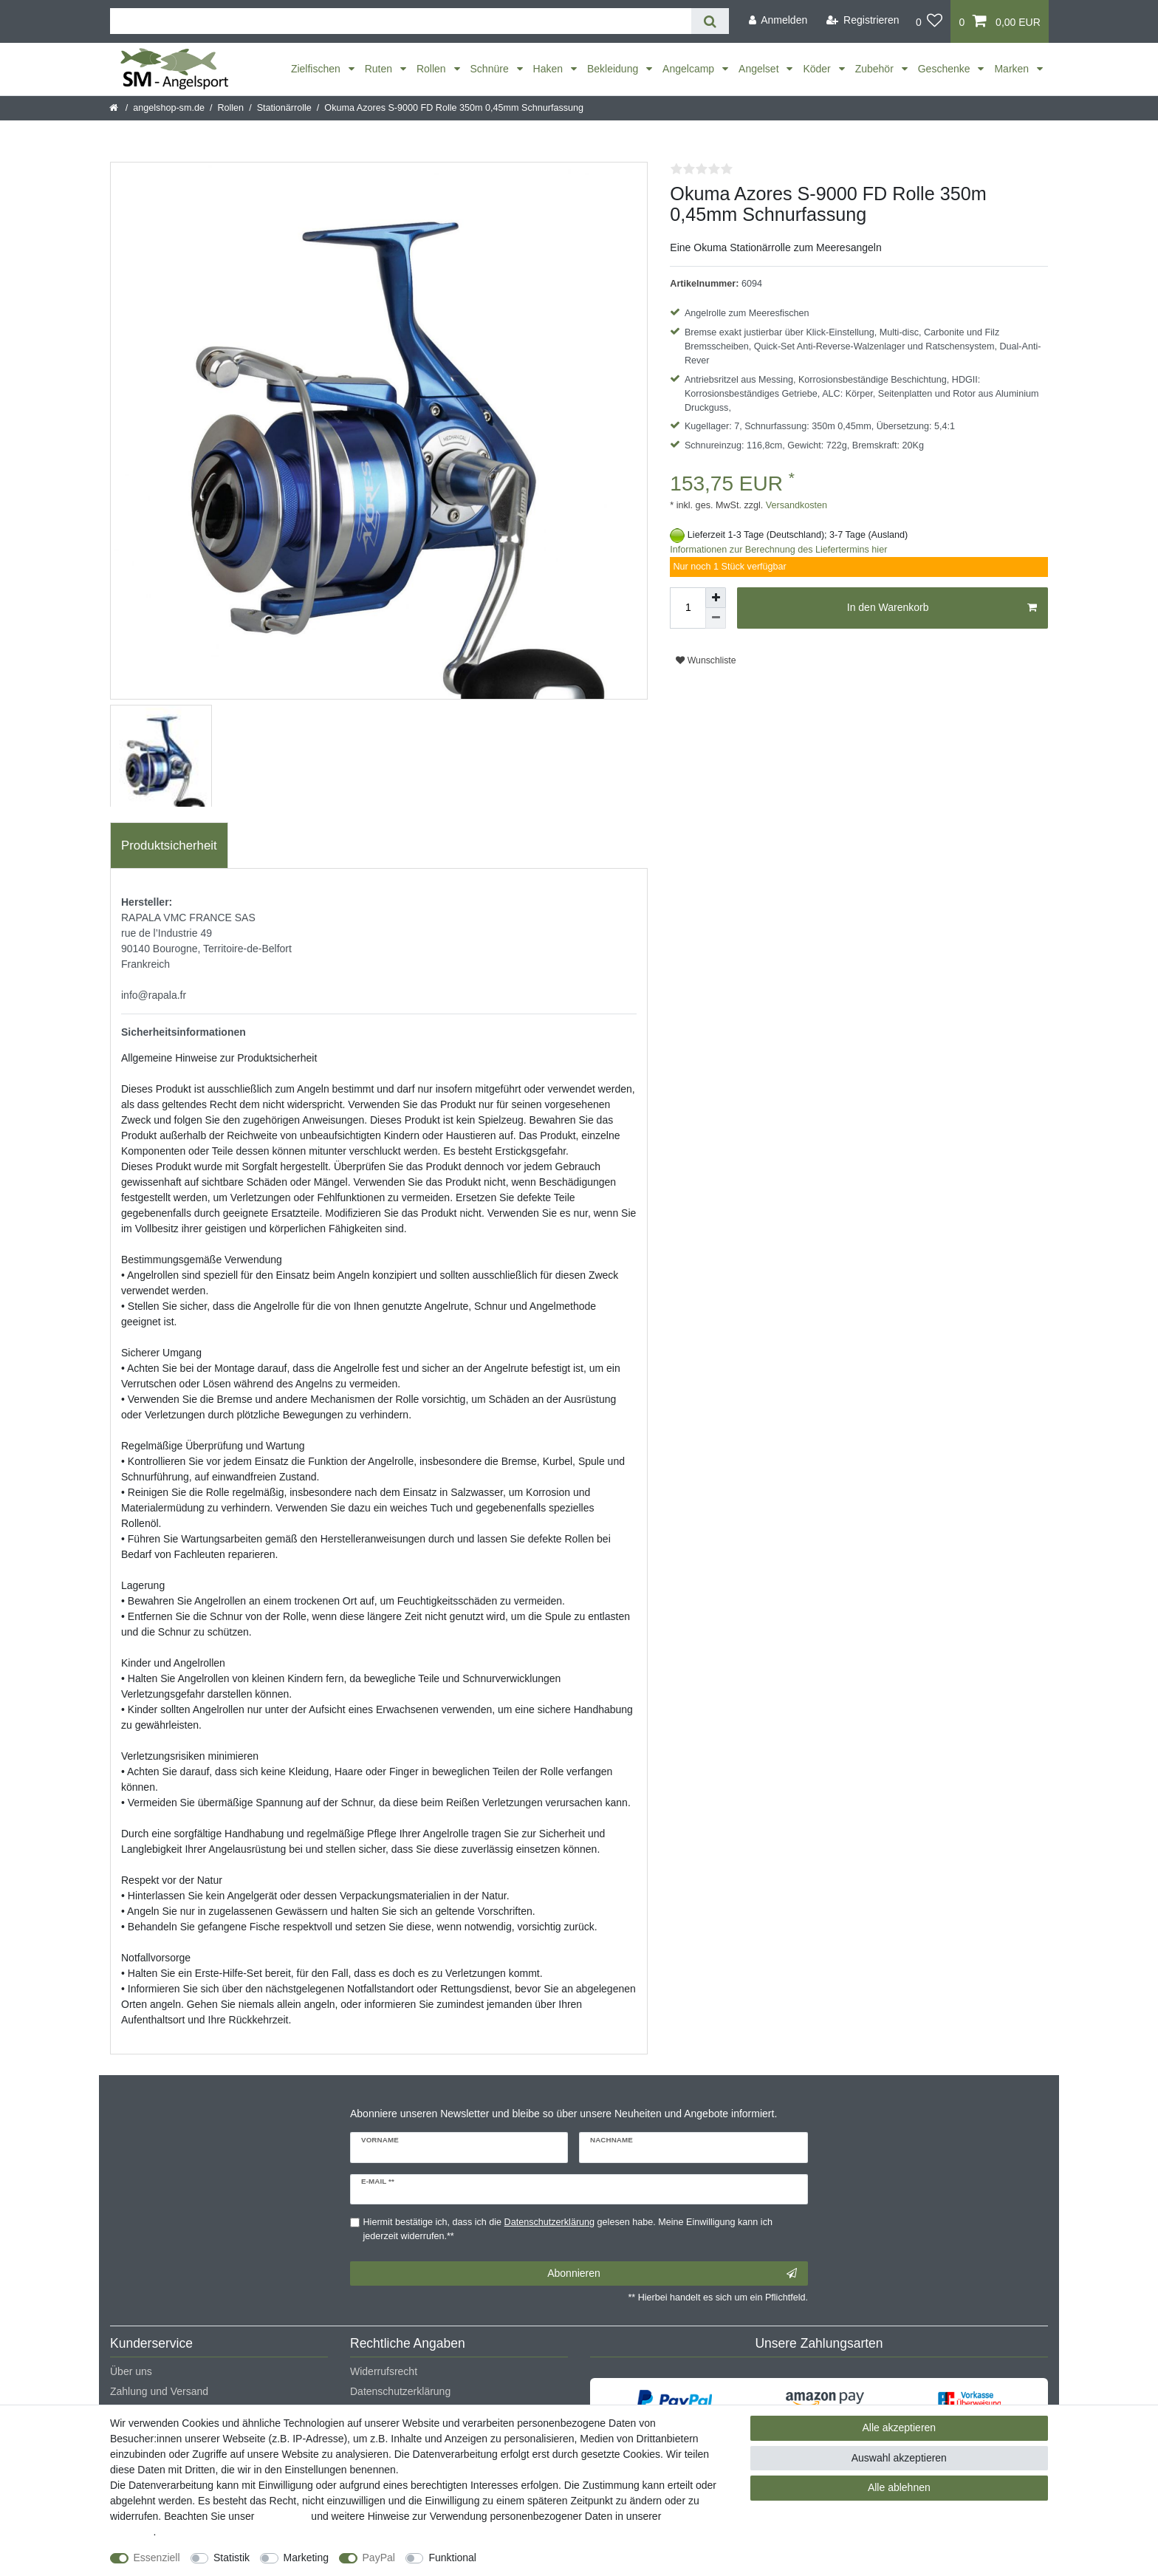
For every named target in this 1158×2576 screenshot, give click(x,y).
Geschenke (945, 69)
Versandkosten (795, 505)
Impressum (282, 2516)
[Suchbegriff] (400, 21)
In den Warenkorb (942, 608)
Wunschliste (706, 660)
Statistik (231, 2557)
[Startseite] (114, 108)
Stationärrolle (284, 108)
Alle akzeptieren (899, 2427)
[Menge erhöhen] (715, 597)
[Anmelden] (777, 20)
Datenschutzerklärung (400, 2391)
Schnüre (491, 69)
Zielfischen (317, 69)
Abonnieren (672, 2274)
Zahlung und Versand (159, 2391)
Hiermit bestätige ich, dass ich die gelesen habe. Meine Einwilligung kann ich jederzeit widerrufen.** (567, 2229)
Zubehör (876, 69)
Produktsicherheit (169, 845)
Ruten (380, 69)
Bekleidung (614, 69)
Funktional (452, 2557)
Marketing (306, 2557)
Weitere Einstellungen (540, 2557)
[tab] (169, 846)
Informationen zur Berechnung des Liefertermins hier (778, 549)
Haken (549, 69)
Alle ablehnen (899, 2487)
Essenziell (157, 2557)
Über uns (131, 2371)
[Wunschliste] (929, 21)
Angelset (760, 69)
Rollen (433, 69)
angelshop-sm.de (169, 108)
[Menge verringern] (715, 618)
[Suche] (710, 21)
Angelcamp (689, 69)
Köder (818, 69)
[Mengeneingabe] (687, 608)
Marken (1013, 69)
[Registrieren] (863, 20)
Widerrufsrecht (383, 2371)
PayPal (379, 2557)
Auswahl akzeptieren (899, 2458)
